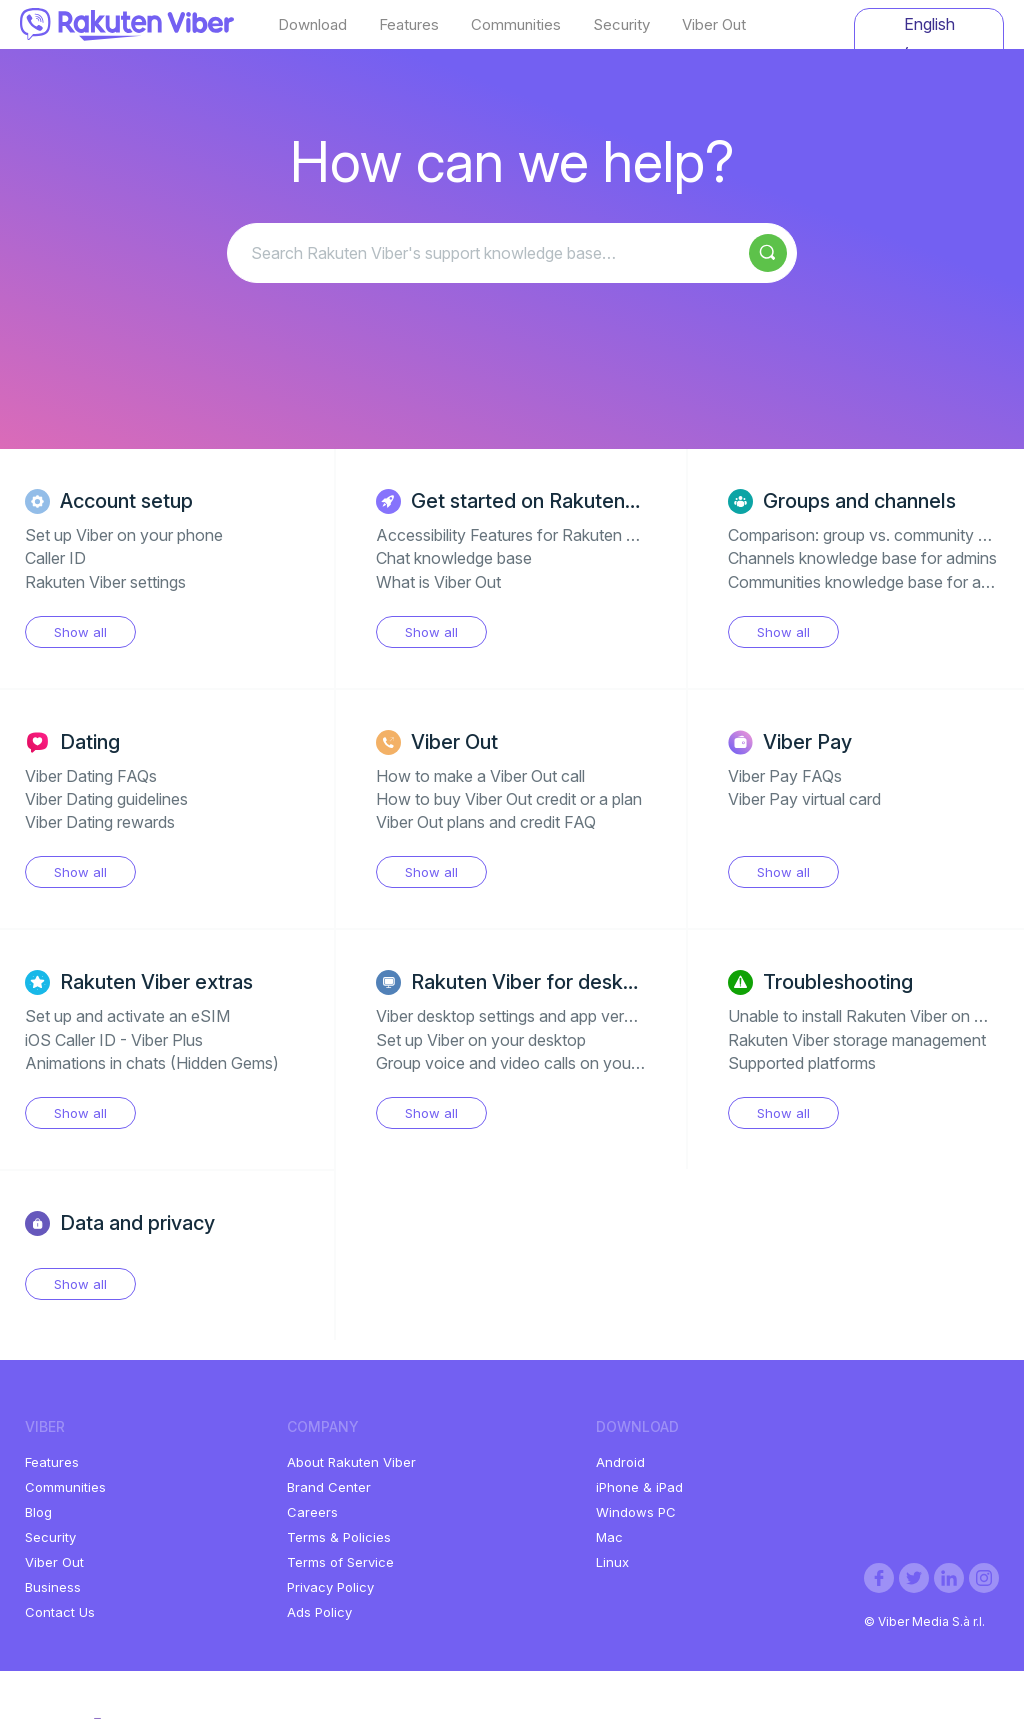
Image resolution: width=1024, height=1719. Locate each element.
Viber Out (714, 25)
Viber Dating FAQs (91, 776)
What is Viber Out (438, 582)
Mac (609, 1537)
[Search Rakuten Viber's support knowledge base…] (512, 253)
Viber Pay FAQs (785, 776)
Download (312, 25)
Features (409, 25)
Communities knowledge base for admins (875, 582)
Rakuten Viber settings (105, 582)
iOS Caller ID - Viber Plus (114, 1040)
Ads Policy (319, 1612)
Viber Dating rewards (100, 822)
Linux (612, 1562)
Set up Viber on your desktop (481, 1040)
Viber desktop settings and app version (515, 1016)
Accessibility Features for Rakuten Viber (519, 535)
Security (621, 25)
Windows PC (636, 1512)
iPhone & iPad (639, 1487)
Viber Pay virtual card (804, 799)
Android (620, 1462)
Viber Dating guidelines (106, 799)
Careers (312, 1512)
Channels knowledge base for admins (862, 558)
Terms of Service (340, 1562)
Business (53, 1587)
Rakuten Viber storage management (857, 1040)
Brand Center (329, 1487)
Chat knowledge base (454, 558)
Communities (516, 25)
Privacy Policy (330, 1587)
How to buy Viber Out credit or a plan (509, 799)
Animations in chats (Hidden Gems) (152, 1063)
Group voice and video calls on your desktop (537, 1063)
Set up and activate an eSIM (127, 1016)
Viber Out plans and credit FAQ (486, 822)
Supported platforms (802, 1063)
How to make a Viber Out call (480, 776)
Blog (38, 1512)
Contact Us (60, 1612)
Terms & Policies (339, 1537)
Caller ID (55, 558)
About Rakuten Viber (351, 1462)
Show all (80, 632)
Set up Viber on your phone (124, 535)
